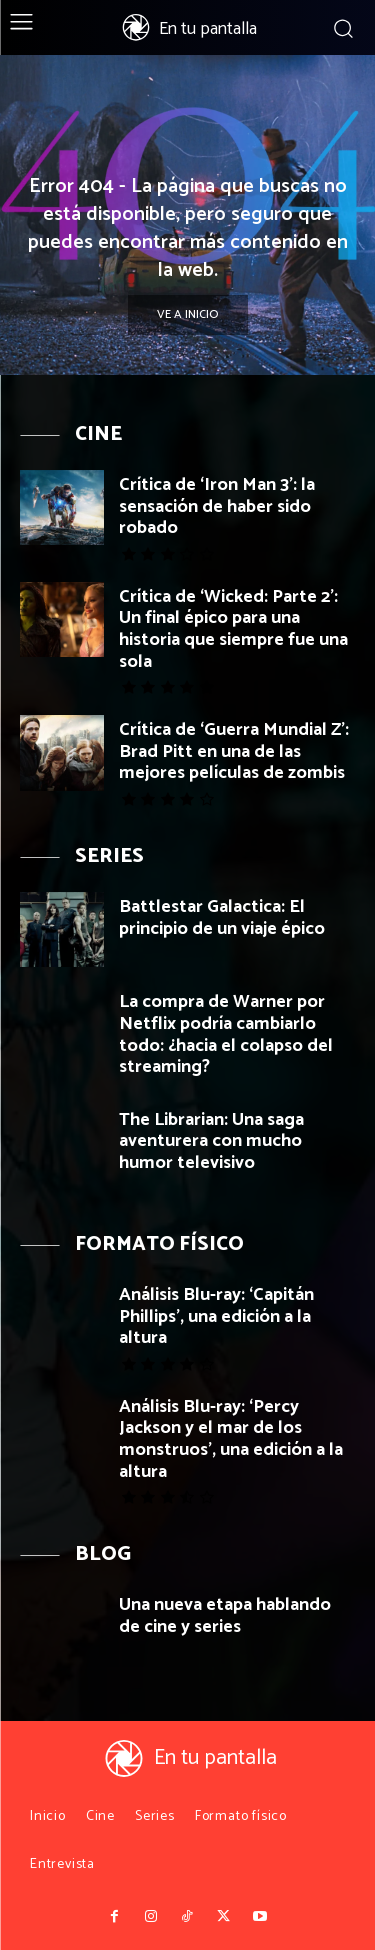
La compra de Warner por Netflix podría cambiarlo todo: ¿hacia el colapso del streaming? (226, 1034)
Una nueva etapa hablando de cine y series (225, 1616)
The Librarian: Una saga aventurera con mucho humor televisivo (211, 1141)
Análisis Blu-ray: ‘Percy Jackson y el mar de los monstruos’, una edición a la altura (231, 1439)
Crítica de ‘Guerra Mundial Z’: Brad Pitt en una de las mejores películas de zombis (234, 751)
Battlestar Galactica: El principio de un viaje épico (222, 918)
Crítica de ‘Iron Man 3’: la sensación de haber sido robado (217, 506)
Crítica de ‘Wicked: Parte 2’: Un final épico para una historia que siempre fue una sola (233, 629)
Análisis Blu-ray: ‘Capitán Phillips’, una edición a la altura (216, 1316)
